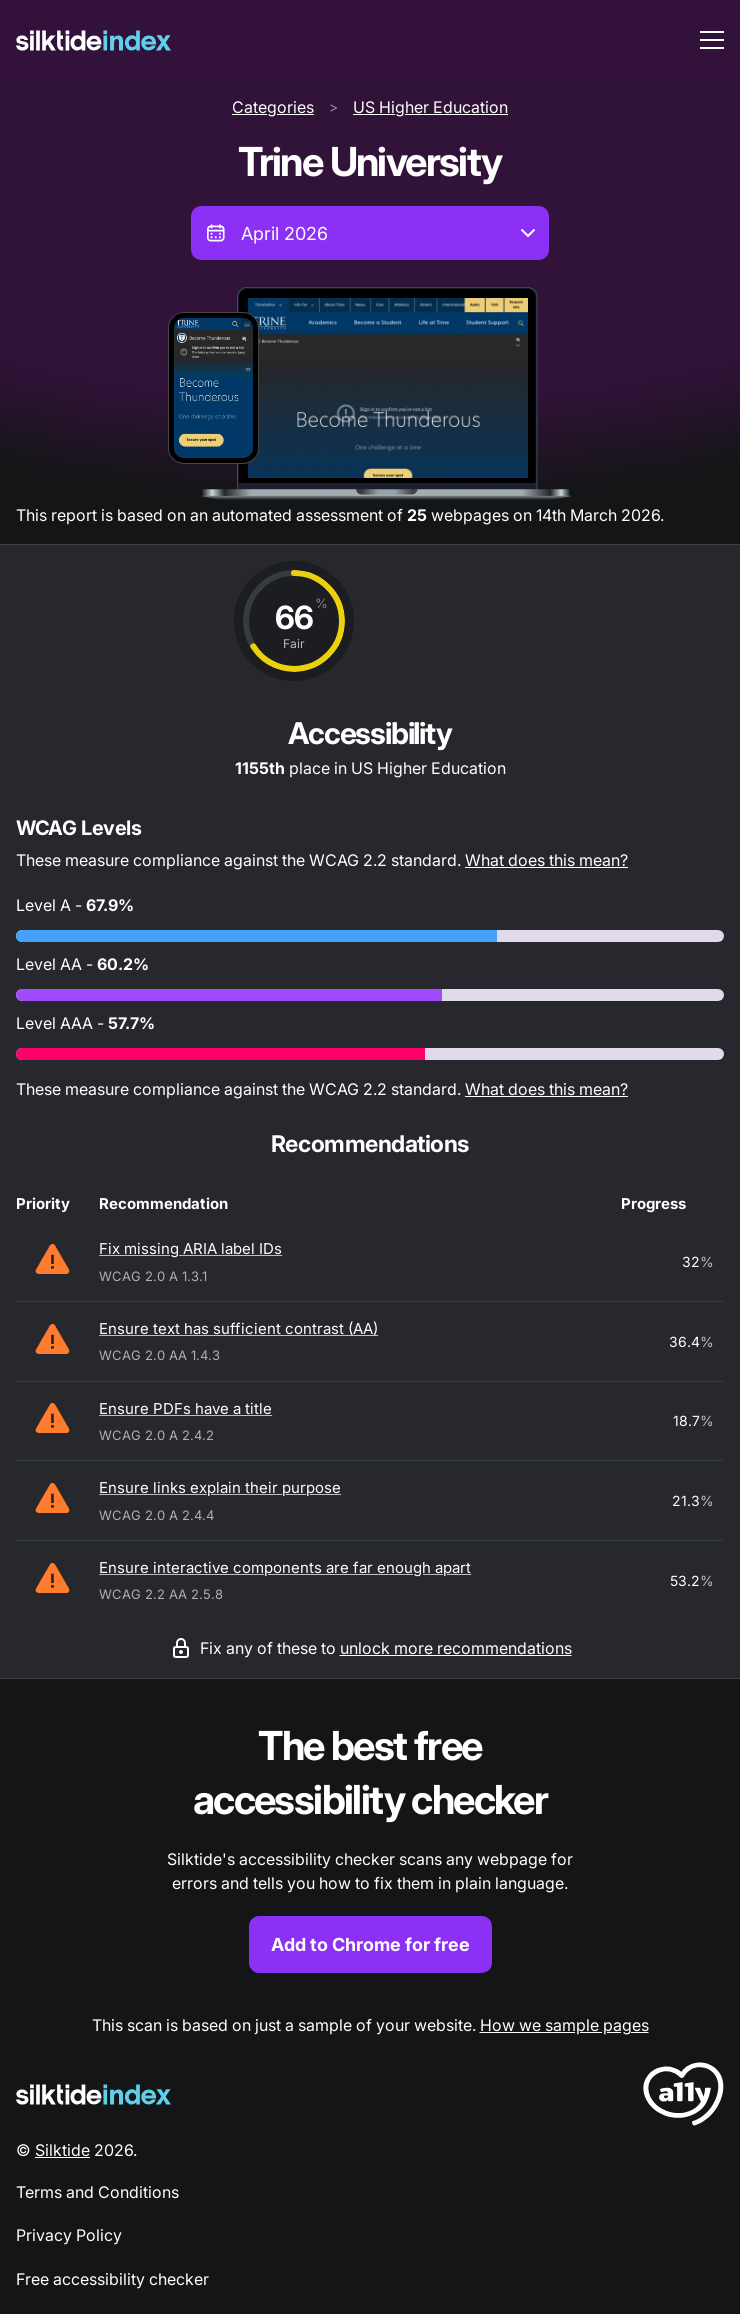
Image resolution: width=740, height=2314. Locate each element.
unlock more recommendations (456, 1648)
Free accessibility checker (112, 2279)
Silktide (62, 2150)
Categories (273, 107)
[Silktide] (93, 40)
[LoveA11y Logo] (683, 2097)
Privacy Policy (69, 2235)
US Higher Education (430, 107)
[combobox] (370, 233)
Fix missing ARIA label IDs (190, 1248)
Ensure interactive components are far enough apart (285, 1567)
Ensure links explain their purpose (220, 1487)
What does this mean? (546, 860)
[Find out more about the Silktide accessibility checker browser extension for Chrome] (370, 1846)
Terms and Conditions (97, 2192)
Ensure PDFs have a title (185, 1408)
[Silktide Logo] (93, 2094)
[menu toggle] (712, 40)
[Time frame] (370, 233)
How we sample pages (564, 2025)
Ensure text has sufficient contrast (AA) (238, 1328)
